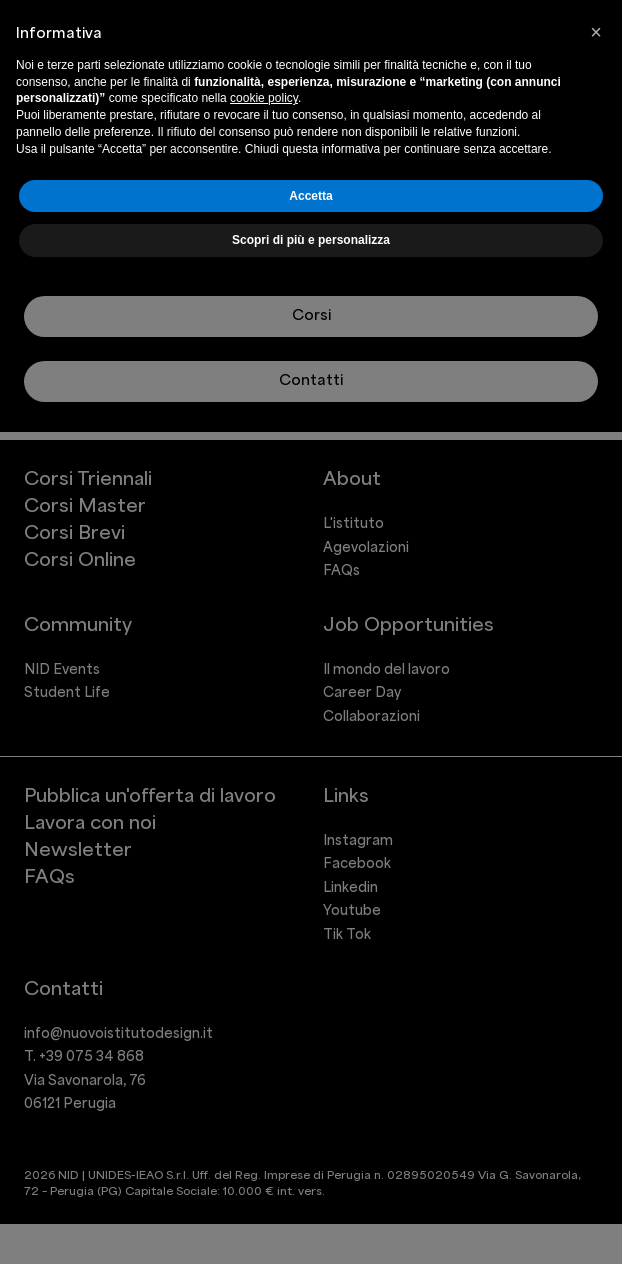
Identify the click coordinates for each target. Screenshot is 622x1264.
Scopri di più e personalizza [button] (311, 240)
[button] (596, 32)
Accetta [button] (310, 196)
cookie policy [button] (264, 98)
